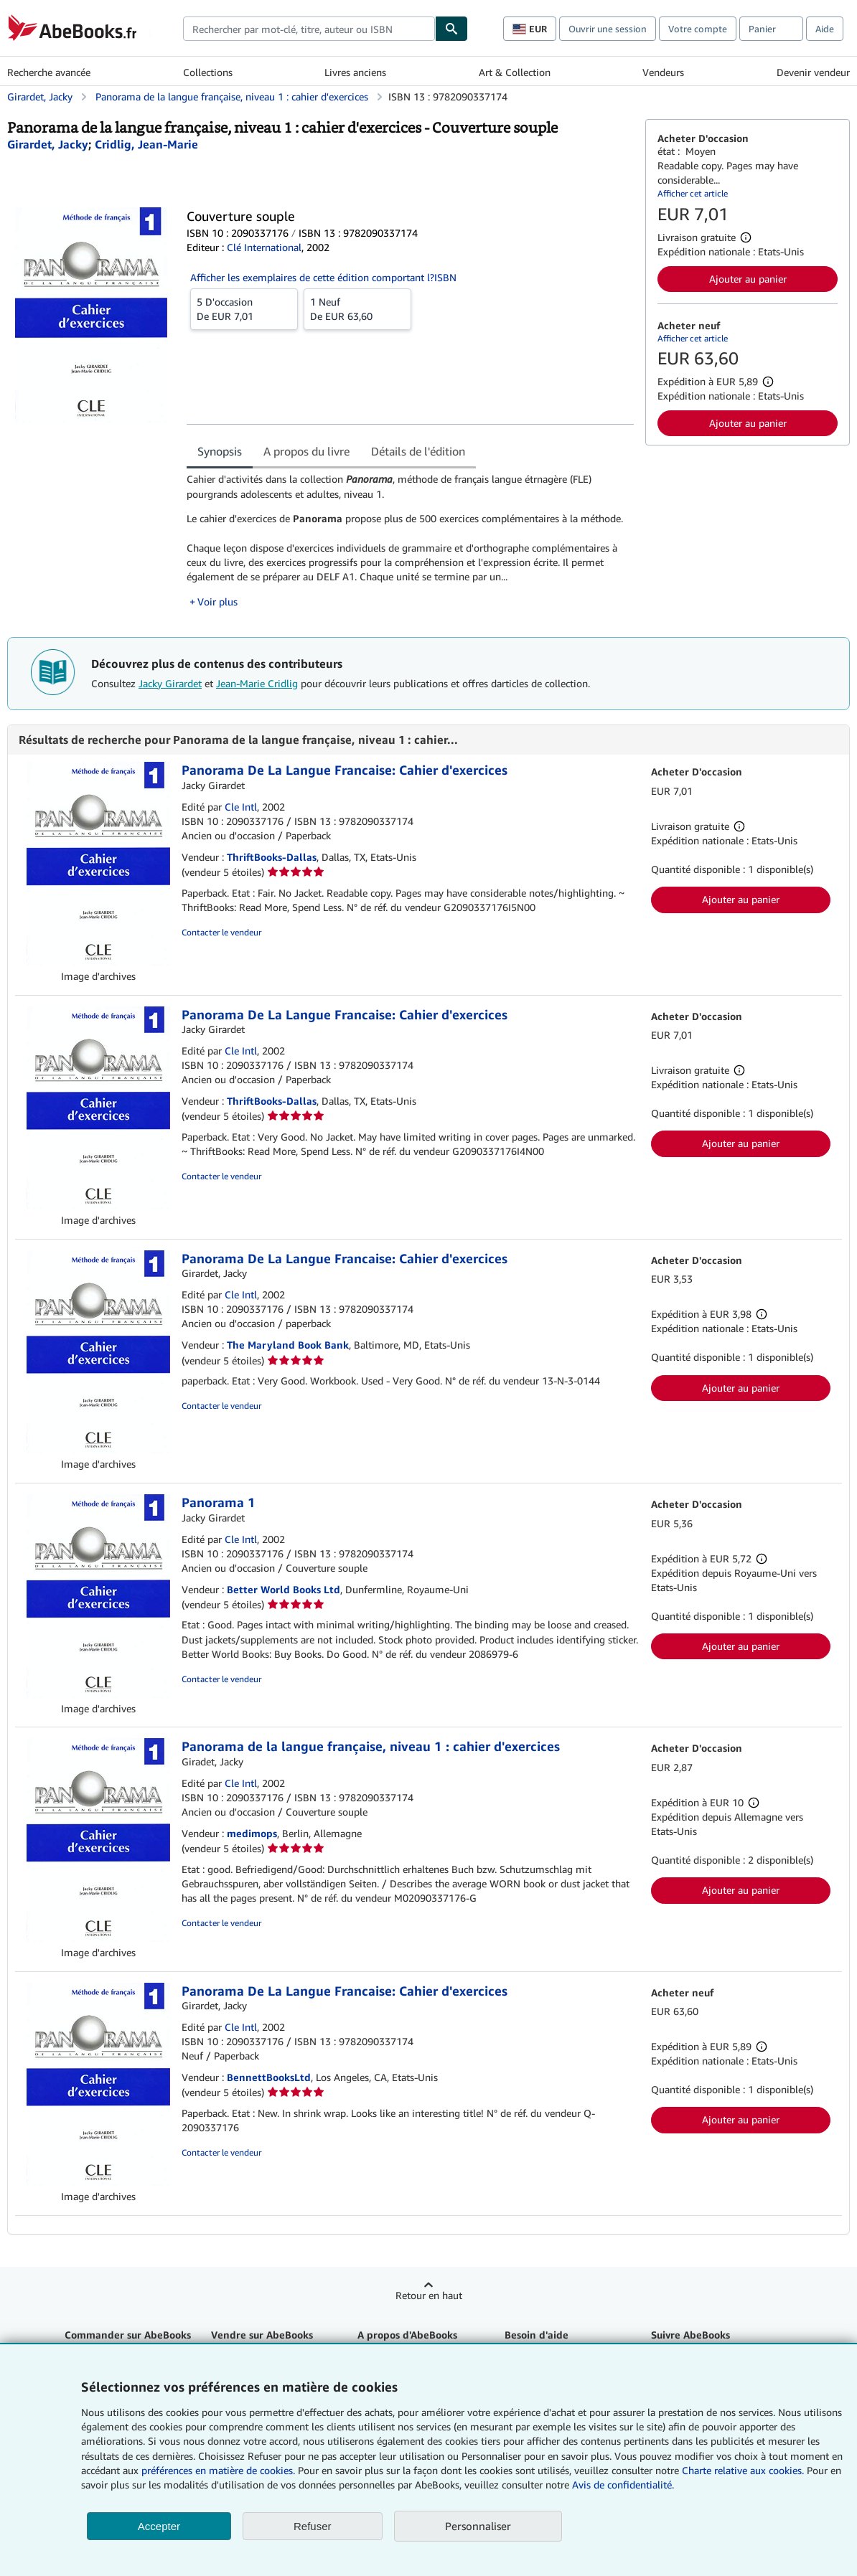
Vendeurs (663, 72)
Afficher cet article (692, 193)
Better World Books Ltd (283, 1589)
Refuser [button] (313, 2526)
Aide (824, 28)
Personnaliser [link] (478, 2525)
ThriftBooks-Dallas (272, 857)
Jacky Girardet (170, 683)
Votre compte (697, 28)
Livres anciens (355, 72)
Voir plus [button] (217, 601)
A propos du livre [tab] (306, 451)
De (244, 308)
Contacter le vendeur (221, 932)
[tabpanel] (410, 540)
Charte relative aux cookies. (744, 2470)
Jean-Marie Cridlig (257, 683)
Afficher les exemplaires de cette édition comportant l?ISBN (323, 277)
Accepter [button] (159, 2526)
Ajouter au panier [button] (748, 279)
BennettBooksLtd (269, 2077)
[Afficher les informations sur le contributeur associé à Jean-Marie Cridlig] (146, 144)
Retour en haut (428, 2295)
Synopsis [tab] (219, 451)
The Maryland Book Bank (288, 1345)
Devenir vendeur (813, 72)
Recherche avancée (48, 72)
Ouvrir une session (607, 28)
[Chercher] (451, 28)
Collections (208, 72)
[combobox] (309, 28)
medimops (252, 1833)
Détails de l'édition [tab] (418, 451)
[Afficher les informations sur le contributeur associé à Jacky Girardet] (47, 144)
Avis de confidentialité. (623, 2484)
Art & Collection (515, 72)
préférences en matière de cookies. (218, 2470)
